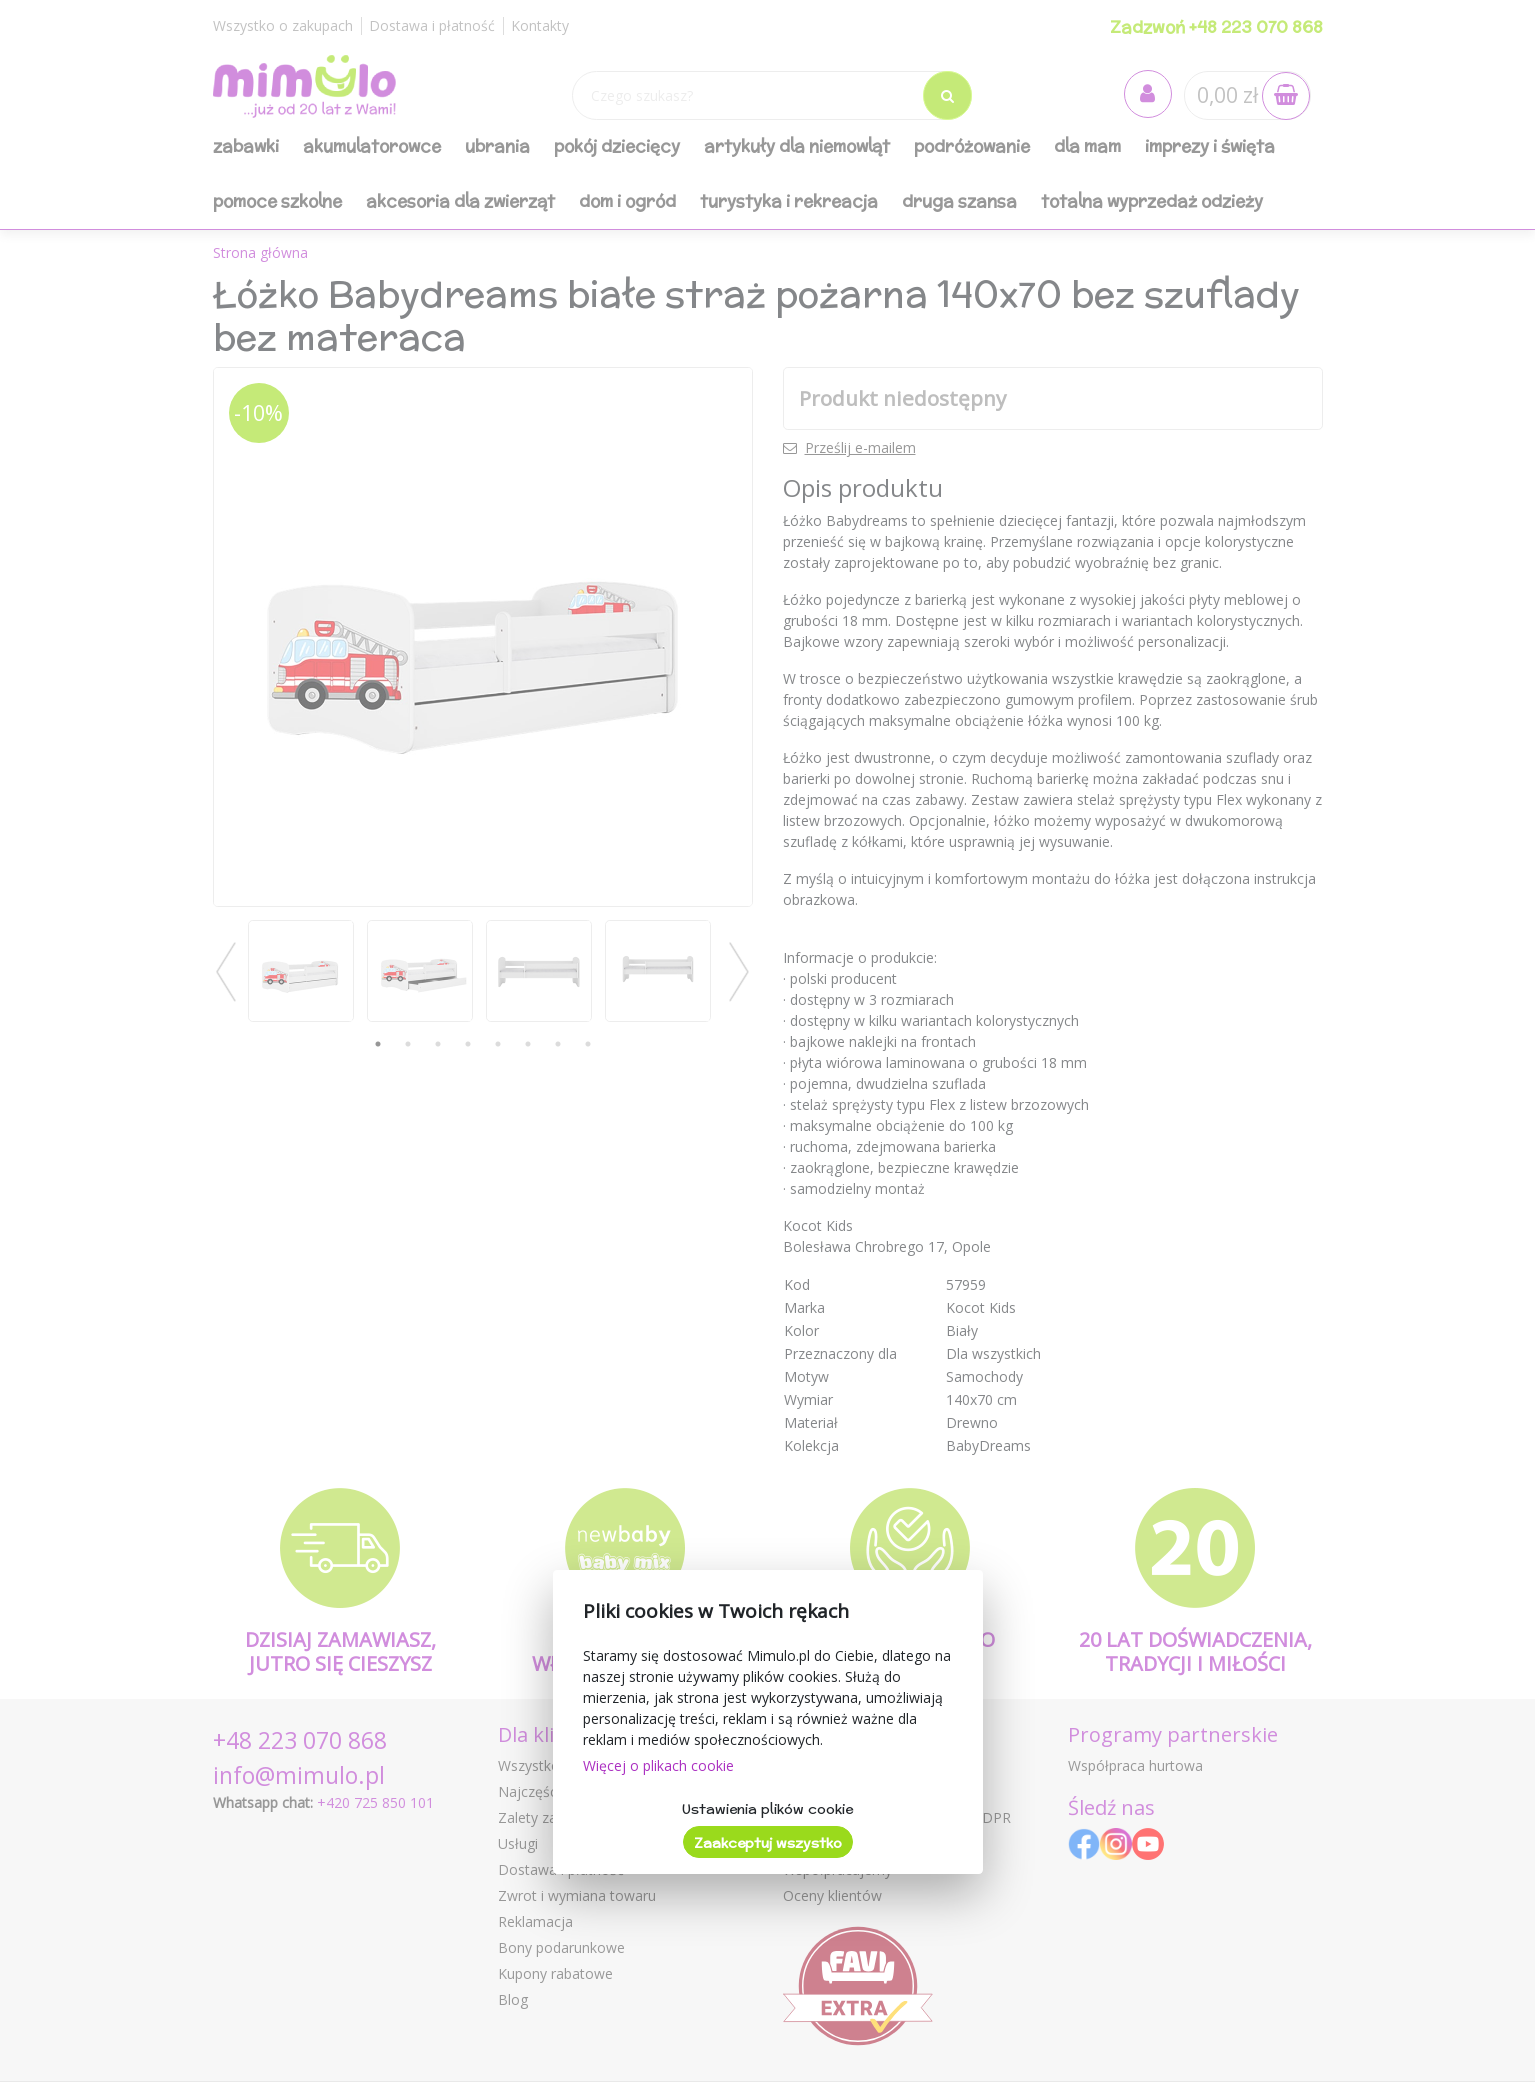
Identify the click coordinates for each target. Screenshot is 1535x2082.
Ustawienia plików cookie (767, 1809)
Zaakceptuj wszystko (768, 1843)
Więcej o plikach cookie (658, 1765)
